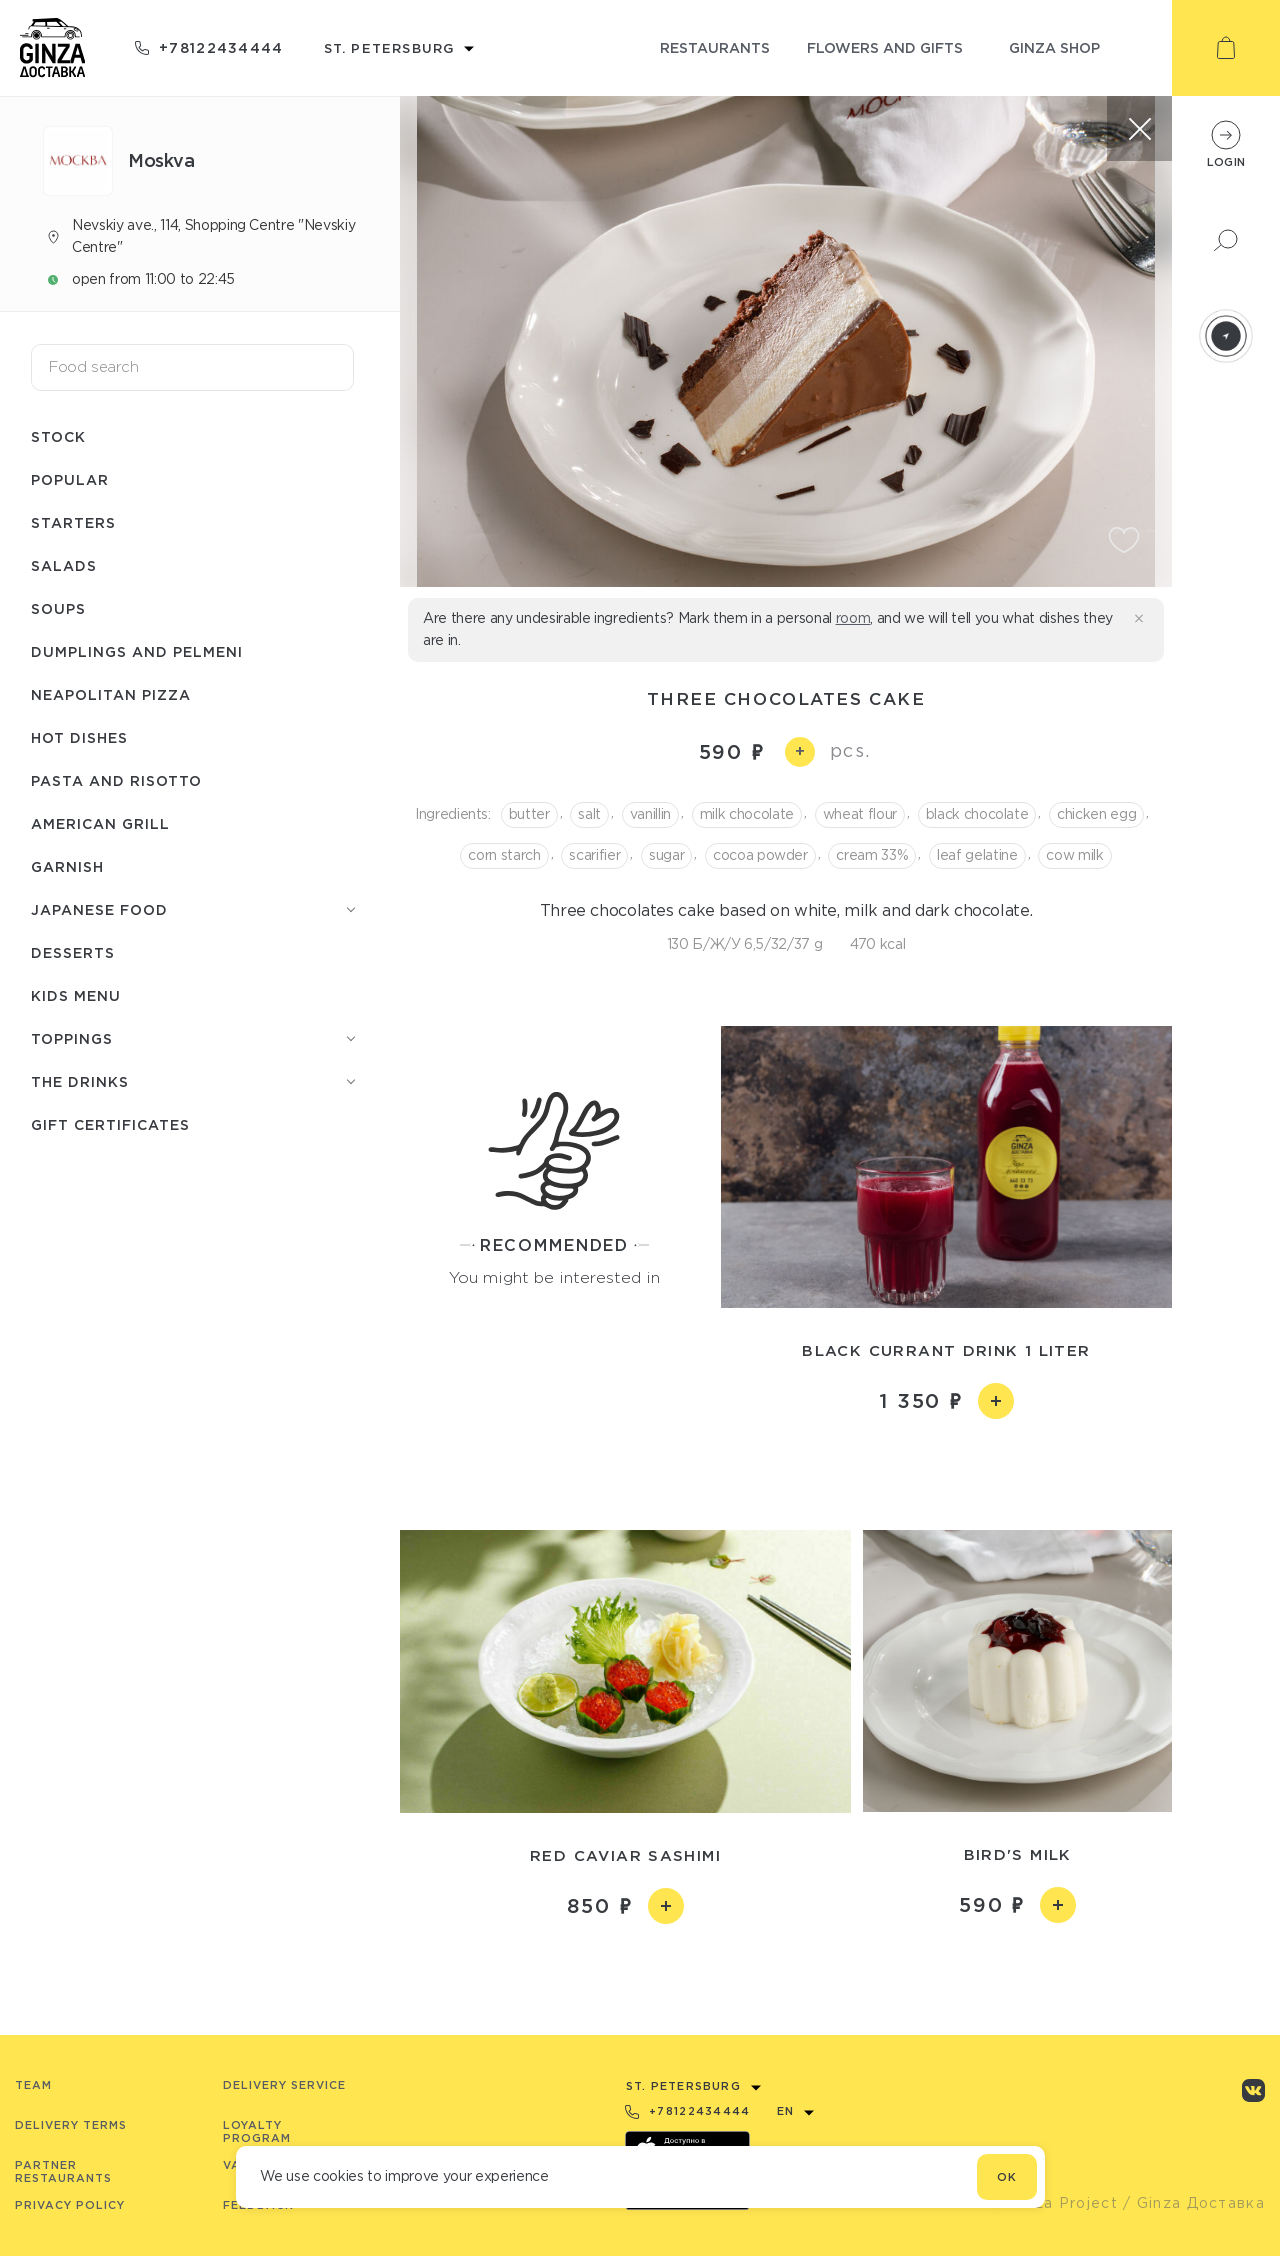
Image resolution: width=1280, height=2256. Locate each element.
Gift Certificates (110, 1124)
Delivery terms (71, 2125)
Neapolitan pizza (111, 694)
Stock (58, 436)
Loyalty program (257, 2131)
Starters (73, 522)
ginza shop (1054, 47)
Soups (58, 608)
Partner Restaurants (63, 2171)
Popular (70, 479)
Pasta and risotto (116, 780)
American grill (100, 823)
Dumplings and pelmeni (137, 651)
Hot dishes (79, 737)
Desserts (73, 952)
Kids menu (76, 995)
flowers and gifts (885, 47)
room (853, 618)
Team (33, 2085)
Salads (64, 565)
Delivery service (284, 2085)
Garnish (67, 866)
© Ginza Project (1054, 2203)
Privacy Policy (70, 2205)
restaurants (715, 47)
